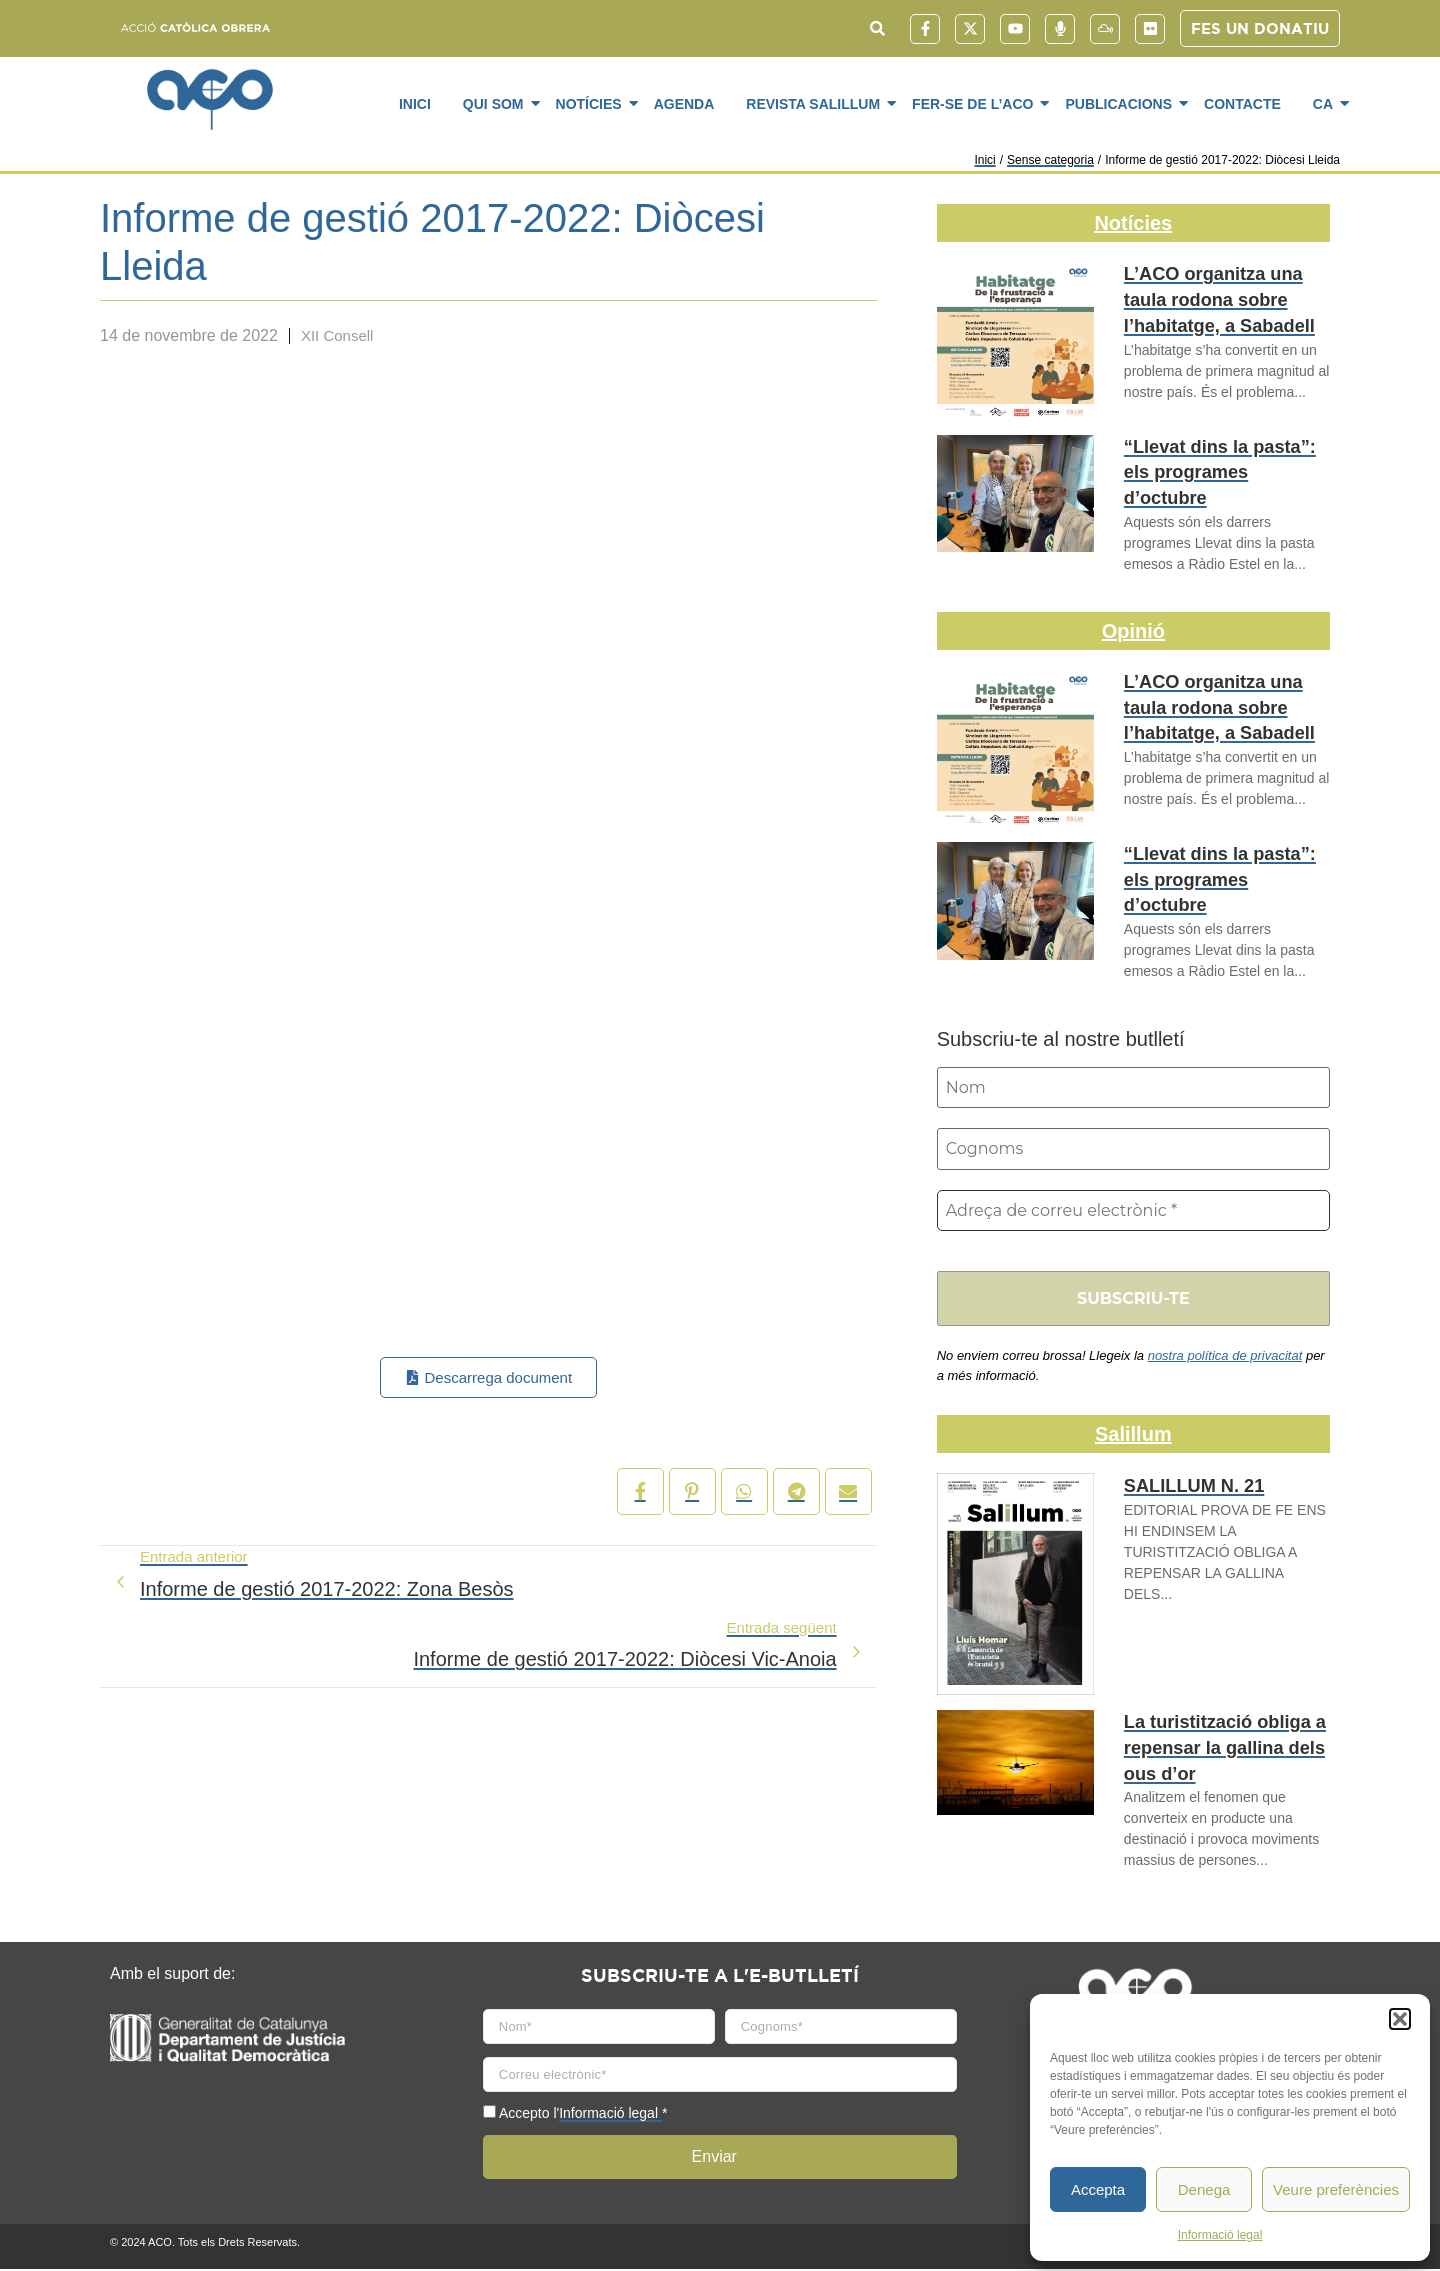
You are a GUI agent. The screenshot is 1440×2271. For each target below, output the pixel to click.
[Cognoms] (1133, 1150)
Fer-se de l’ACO (976, 103)
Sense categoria (1050, 160)
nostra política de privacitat (1225, 1358)
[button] (1400, 2019)
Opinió (1133, 631)
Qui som (497, 103)
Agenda (684, 104)
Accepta (1098, 2189)
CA (1326, 103)
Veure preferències (1336, 2189)
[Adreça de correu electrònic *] (1133, 1212)
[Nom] (1133, 1088)
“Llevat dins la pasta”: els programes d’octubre (1222, 458)
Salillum (1133, 1437)
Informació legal (1220, 2235)
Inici (415, 104)
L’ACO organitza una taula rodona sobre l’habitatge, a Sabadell (1226, 296)
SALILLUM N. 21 (1186, 1489)
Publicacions (1122, 103)
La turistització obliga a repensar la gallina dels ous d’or (1213, 1747)
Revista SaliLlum (816, 103)
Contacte (1242, 104)
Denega (1204, 2189)
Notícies (592, 103)
